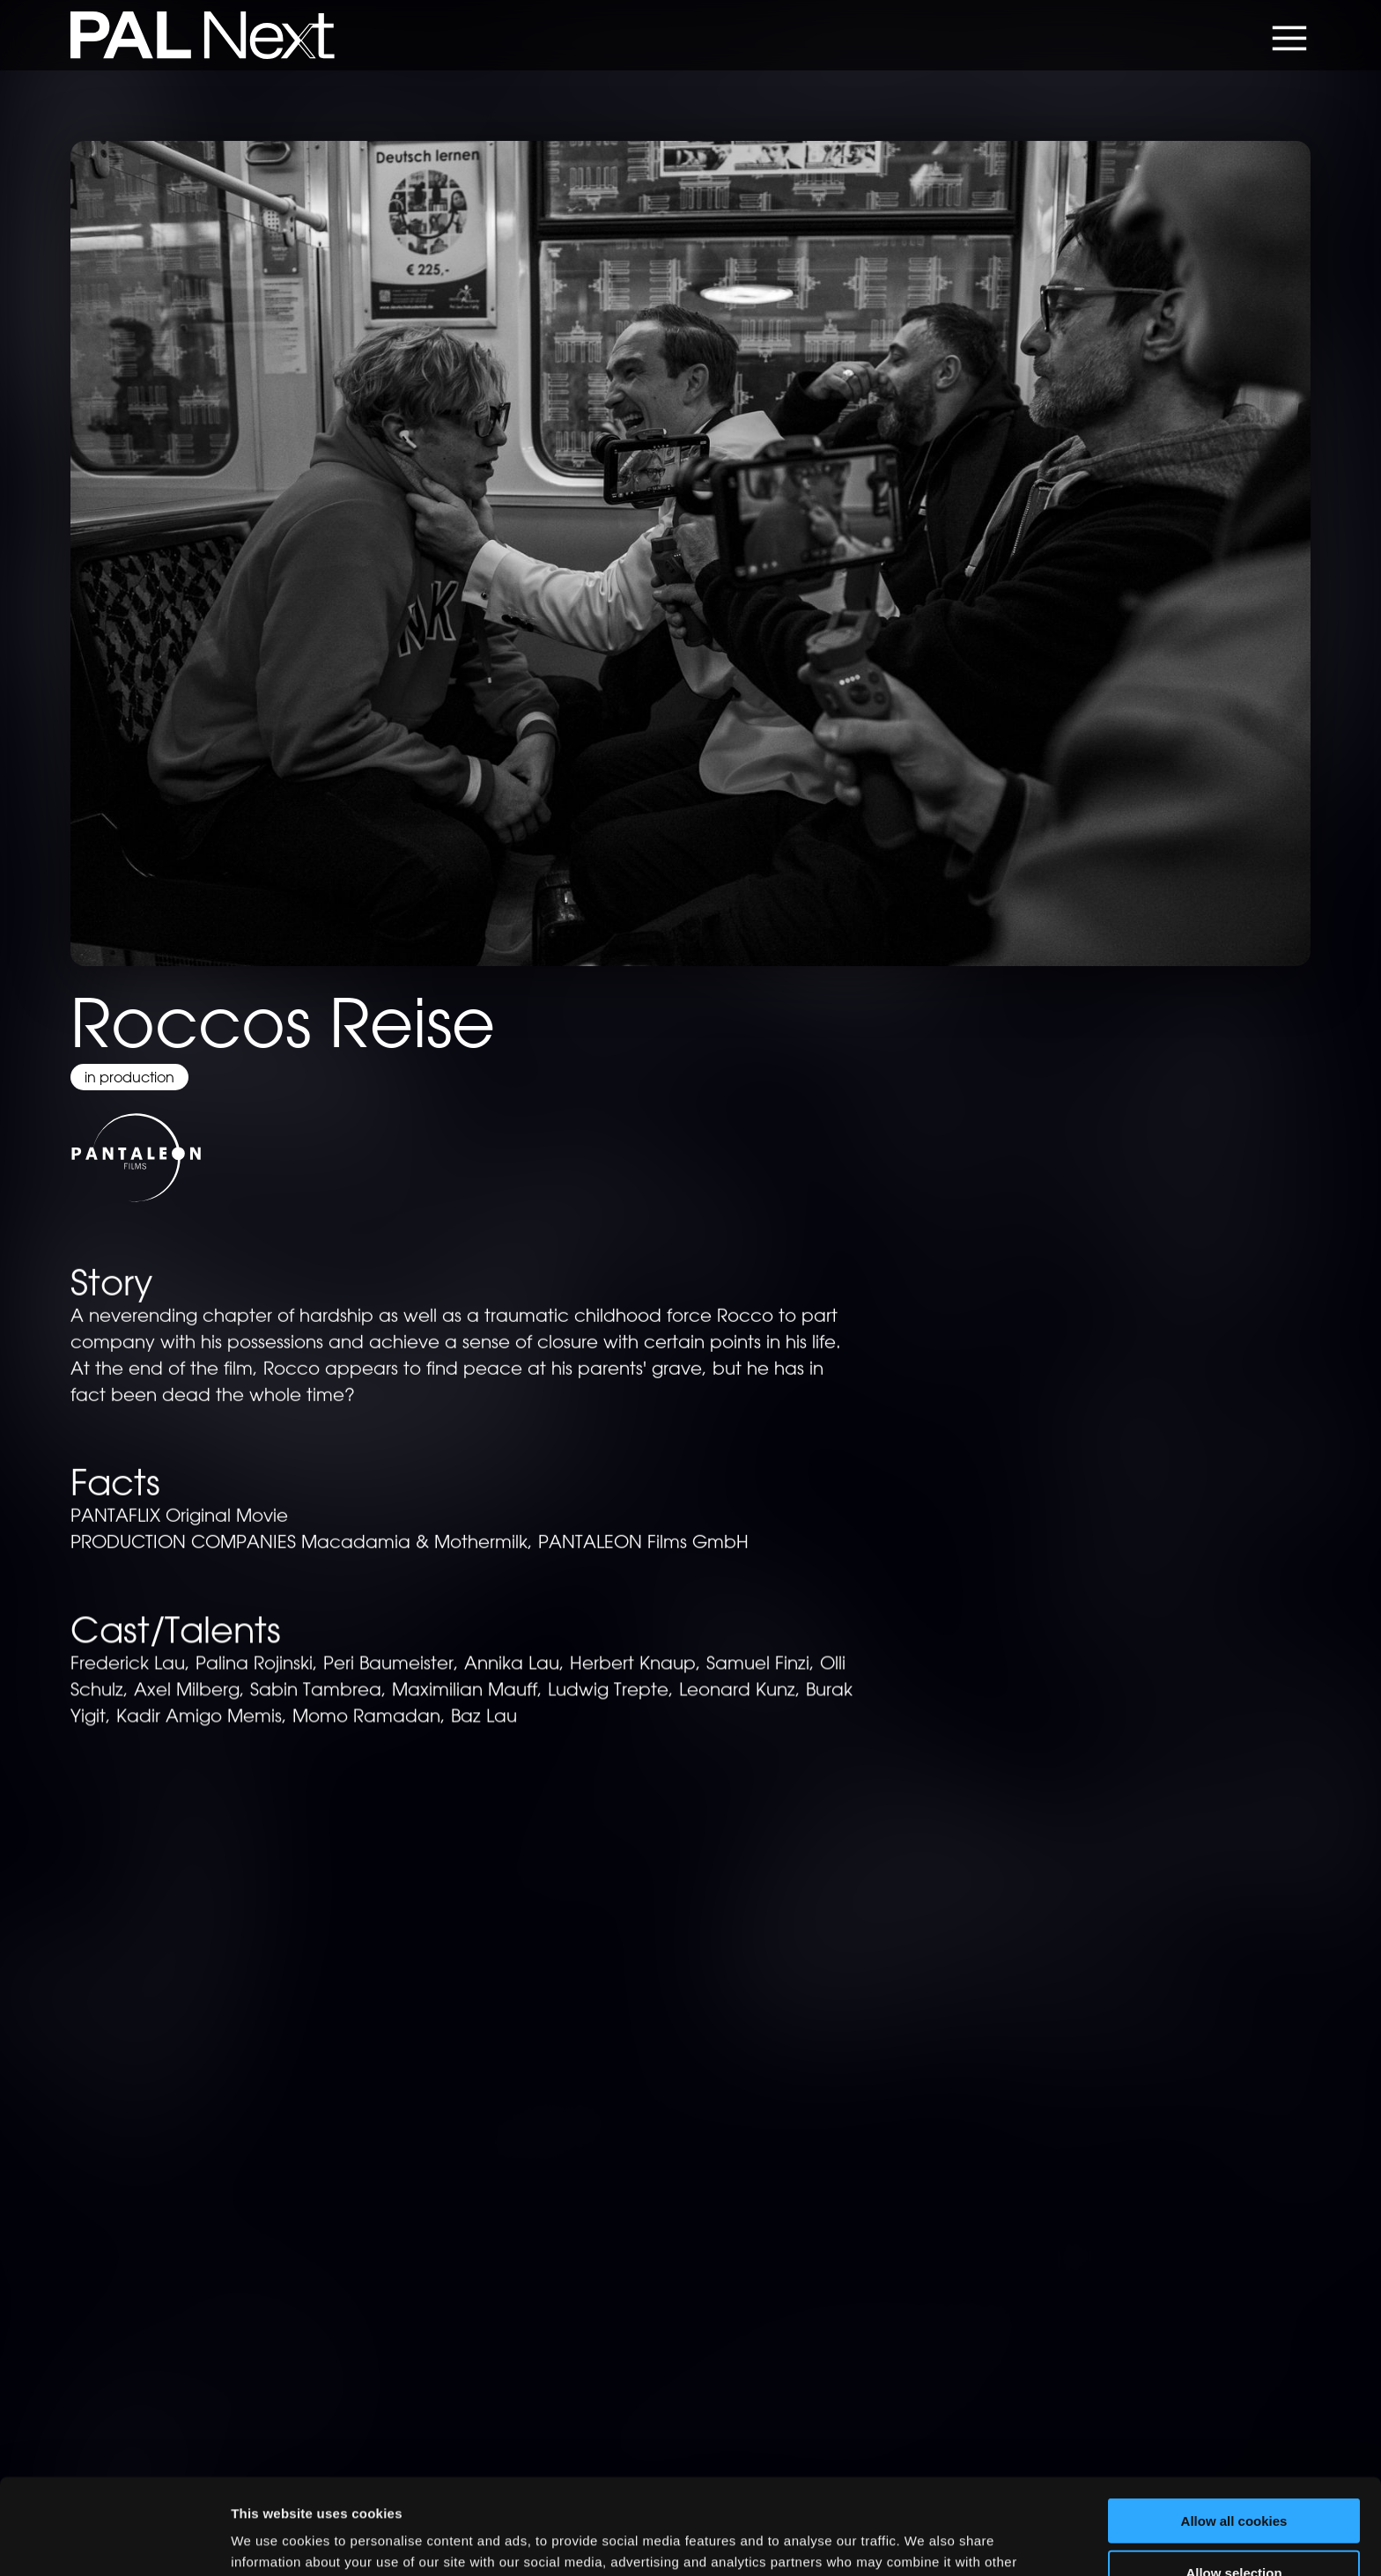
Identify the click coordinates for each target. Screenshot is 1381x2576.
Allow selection (1233, 2473)
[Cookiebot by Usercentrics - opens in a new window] (114, 2541)
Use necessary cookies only (1234, 2524)
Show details (924, 2541)
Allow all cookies (1234, 2421)
